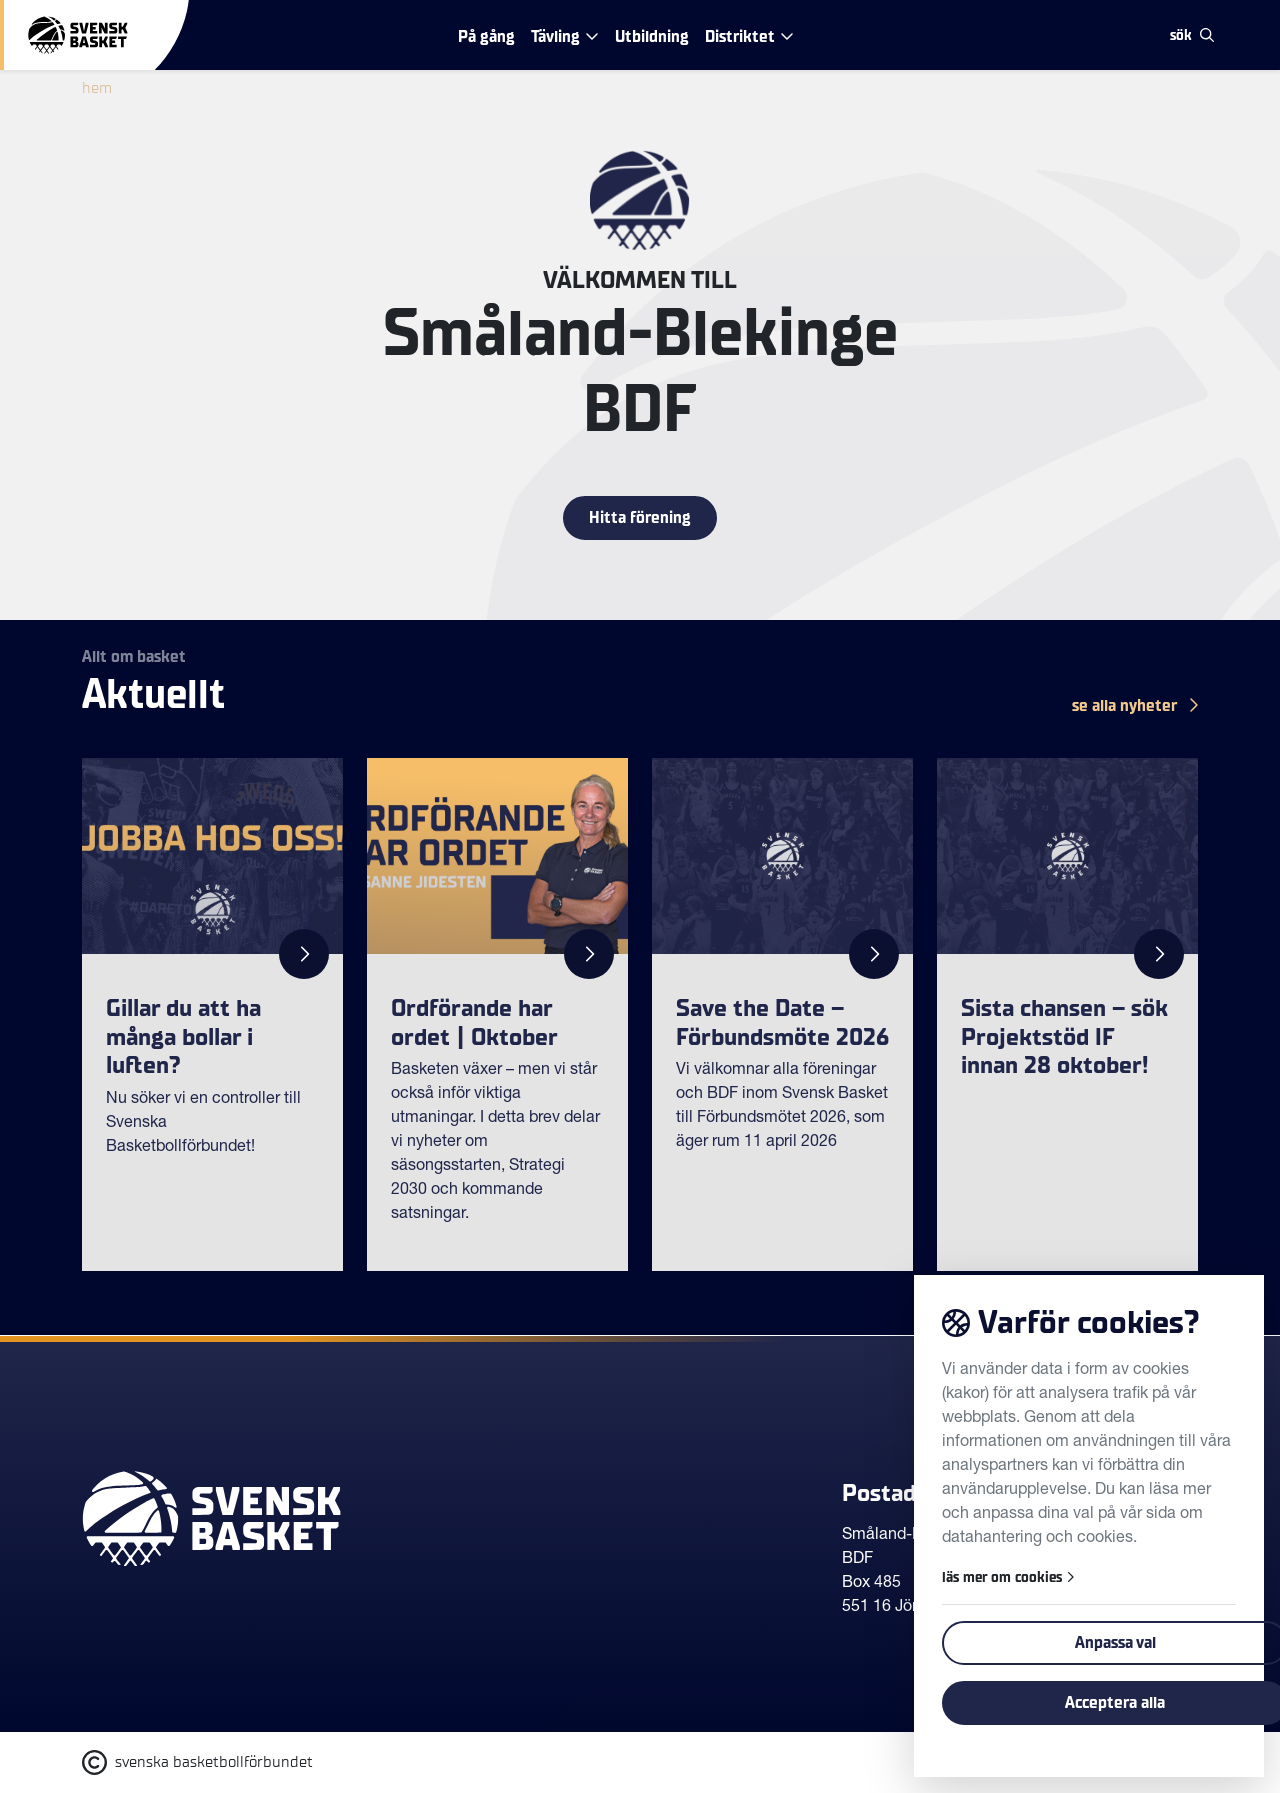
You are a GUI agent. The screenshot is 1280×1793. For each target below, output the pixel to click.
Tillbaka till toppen (1114, 1402)
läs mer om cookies (1008, 1577)
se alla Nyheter (1135, 706)
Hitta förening (640, 518)
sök (1192, 35)
